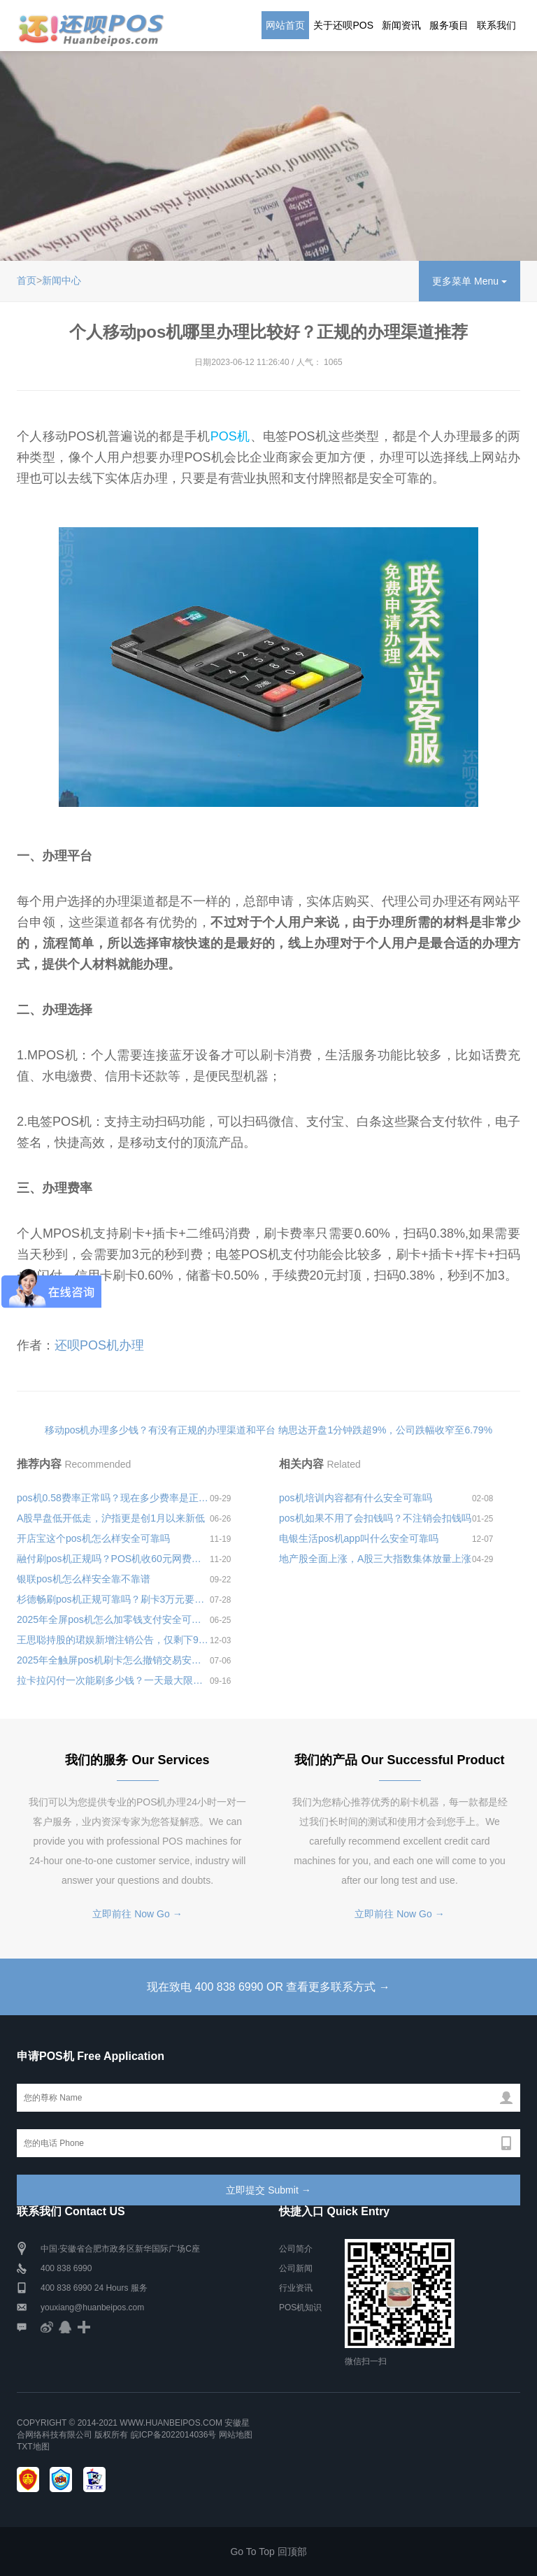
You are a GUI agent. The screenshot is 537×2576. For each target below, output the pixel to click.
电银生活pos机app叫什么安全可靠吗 (358, 1538)
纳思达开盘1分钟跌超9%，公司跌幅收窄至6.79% (385, 1430)
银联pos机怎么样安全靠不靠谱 (83, 1578)
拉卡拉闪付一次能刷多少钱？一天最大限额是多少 (113, 1680)
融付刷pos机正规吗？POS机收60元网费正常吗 (113, 1558)
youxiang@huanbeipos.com (92, 2307)
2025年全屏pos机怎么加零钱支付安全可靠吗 (113, 1619)
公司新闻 (296, 2268)
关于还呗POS (343, 25)
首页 (26, 280)
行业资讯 (296, 2288)
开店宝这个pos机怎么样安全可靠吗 (93, 1538)
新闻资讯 (401, 25)
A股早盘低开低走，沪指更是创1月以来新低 (111, 1518)
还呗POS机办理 (99, 1345)
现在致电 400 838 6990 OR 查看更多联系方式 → (268, 1987)
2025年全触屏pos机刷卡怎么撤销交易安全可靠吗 (113, 1660)
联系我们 (496, 25)
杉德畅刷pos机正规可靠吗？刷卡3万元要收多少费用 (113, 1599)
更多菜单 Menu (469, 281)
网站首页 (285, 25)
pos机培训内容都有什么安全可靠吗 (355, 1497)
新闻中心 (61, 280)
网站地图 (235, 2435)
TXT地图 (33, 2447)
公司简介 (296, 2249)
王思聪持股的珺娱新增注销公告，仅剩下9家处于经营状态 (113, 1639)
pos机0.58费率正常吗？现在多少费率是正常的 (113, 1497)
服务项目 (448, 25)
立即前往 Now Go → (137, 1913)
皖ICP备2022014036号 (175, 2435)
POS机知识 (300, 2307)
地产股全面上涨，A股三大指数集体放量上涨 (375, 1558)
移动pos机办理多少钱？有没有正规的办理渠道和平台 (160, 1430)
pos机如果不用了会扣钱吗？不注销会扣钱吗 (375, 1518)
